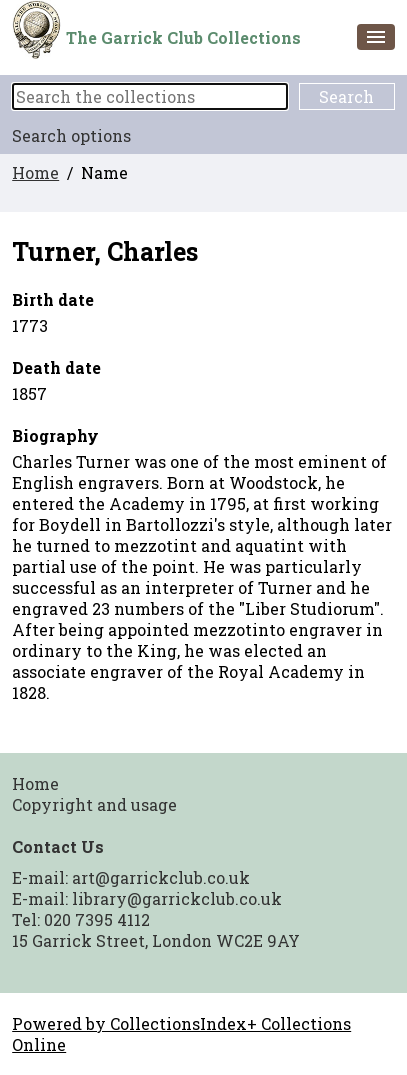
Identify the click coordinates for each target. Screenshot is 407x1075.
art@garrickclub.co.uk (161, 877)
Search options (71, 135)
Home (35, 172)
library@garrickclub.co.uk (177, 898)
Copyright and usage (94, 804)
